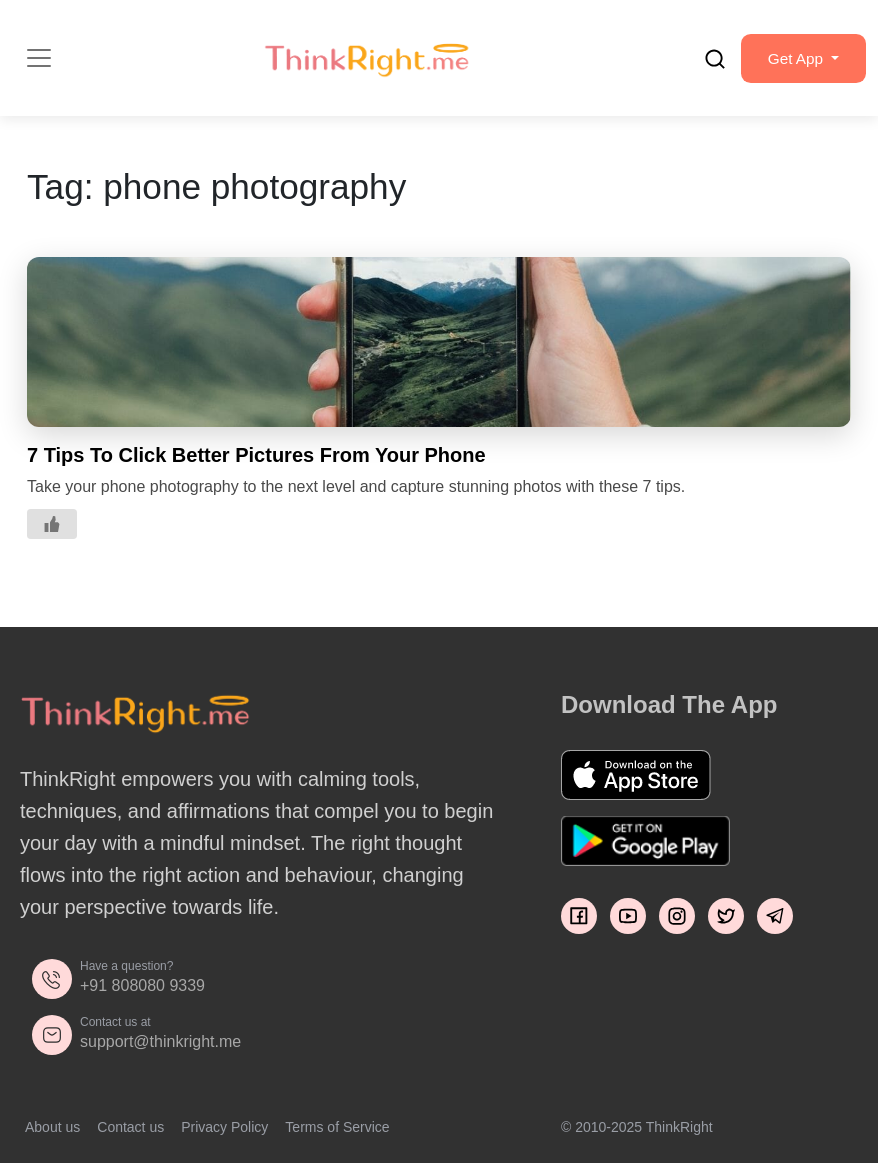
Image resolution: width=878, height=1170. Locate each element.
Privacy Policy (224, 1132)
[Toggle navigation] (39, 61)
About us (52, 1132)
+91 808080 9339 (142, 990)
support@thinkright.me (160, 1046)
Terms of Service (337, 1132)
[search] (706, 61)
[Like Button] (52, 529)
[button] (799, 61)
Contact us (130, 1132)
